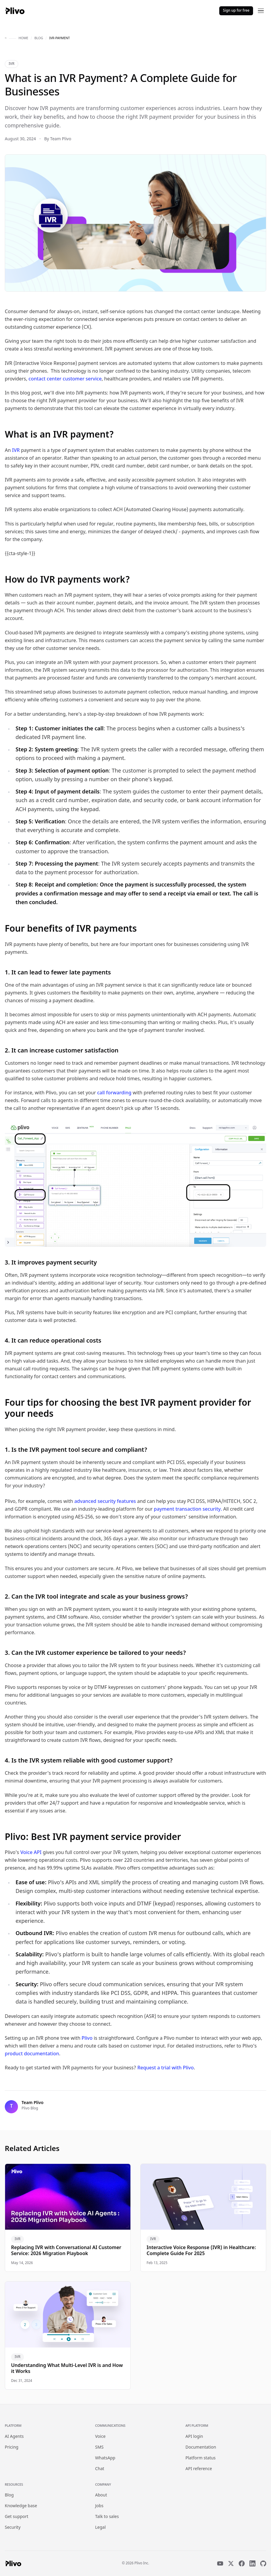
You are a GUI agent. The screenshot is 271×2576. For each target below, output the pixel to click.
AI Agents (14, 2437)
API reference (198, 2469)
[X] (231, 2563)
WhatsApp (105, 2458)
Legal (100, 2528)
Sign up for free (236, 10)
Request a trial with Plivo (165, 2068)
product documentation (32, 2054)
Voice (100, 2437)
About (101, 2495)
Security (13, 2528)
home (23, 38)
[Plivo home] (15, 10)
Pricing (11, 2447)
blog (38, 38)
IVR (11, 64)
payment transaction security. (188, 1509)
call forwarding (114, 1093)
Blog (9, 2495)
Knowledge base (21, 2506)
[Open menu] (260, 10)
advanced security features (105, 1502)
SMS (99, 2447)
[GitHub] (263, 2563)
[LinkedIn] (252, 2563)
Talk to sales (107, 2517)
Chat (99, 2469)
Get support (16, 2517)
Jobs (99, 2506)
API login (194, 2437)
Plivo (87, 2039)
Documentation (200, 2447)
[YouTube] (220, 2563)
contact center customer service (65, 379)
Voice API (31, 1853)
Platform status (200, 2458)
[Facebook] (242, 2563)
